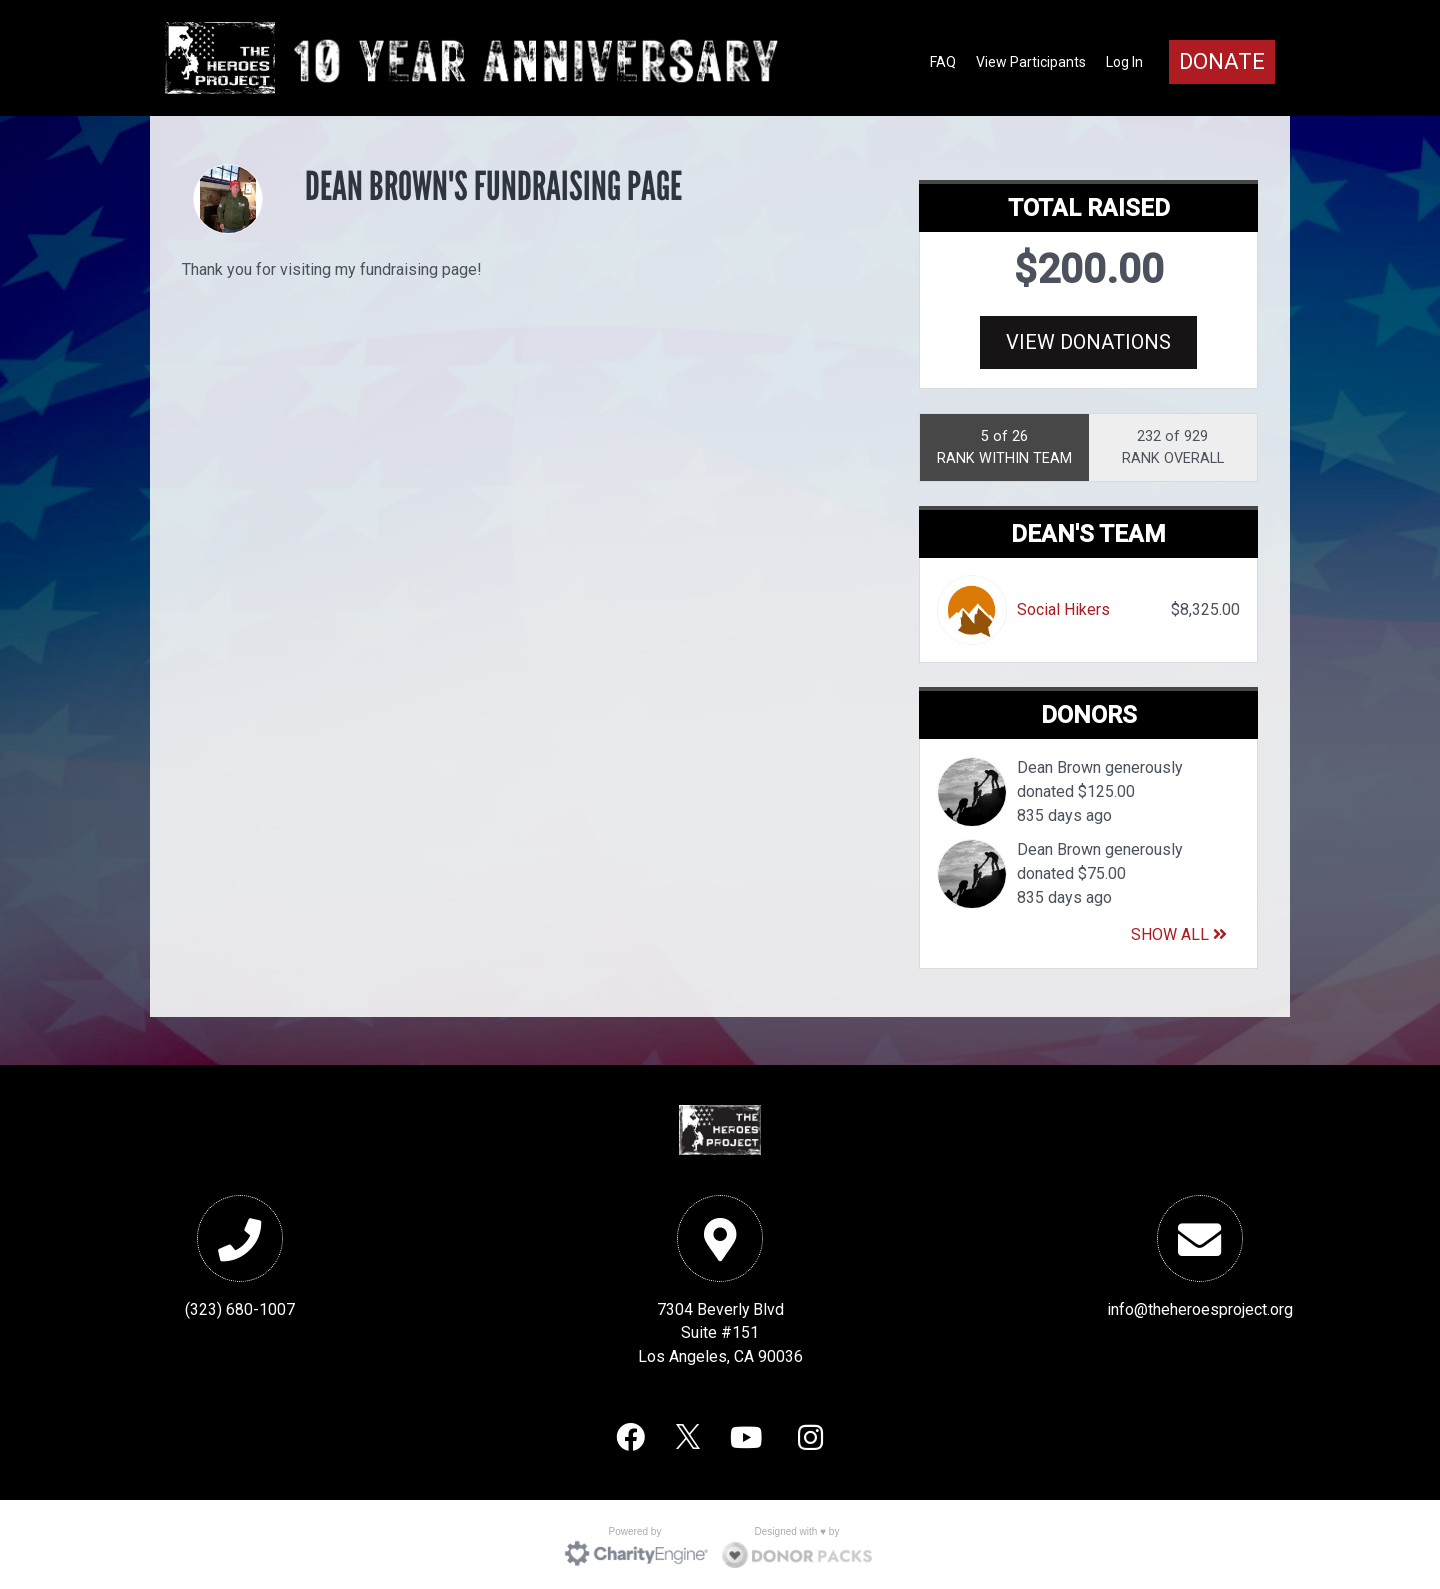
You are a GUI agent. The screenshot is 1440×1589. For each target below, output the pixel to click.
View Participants (1031, 62)
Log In (1124, 62)
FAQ (943, 62)
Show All (1179, 931)
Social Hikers (1063, 606)
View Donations (1088, 342)
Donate (1222, 61)
